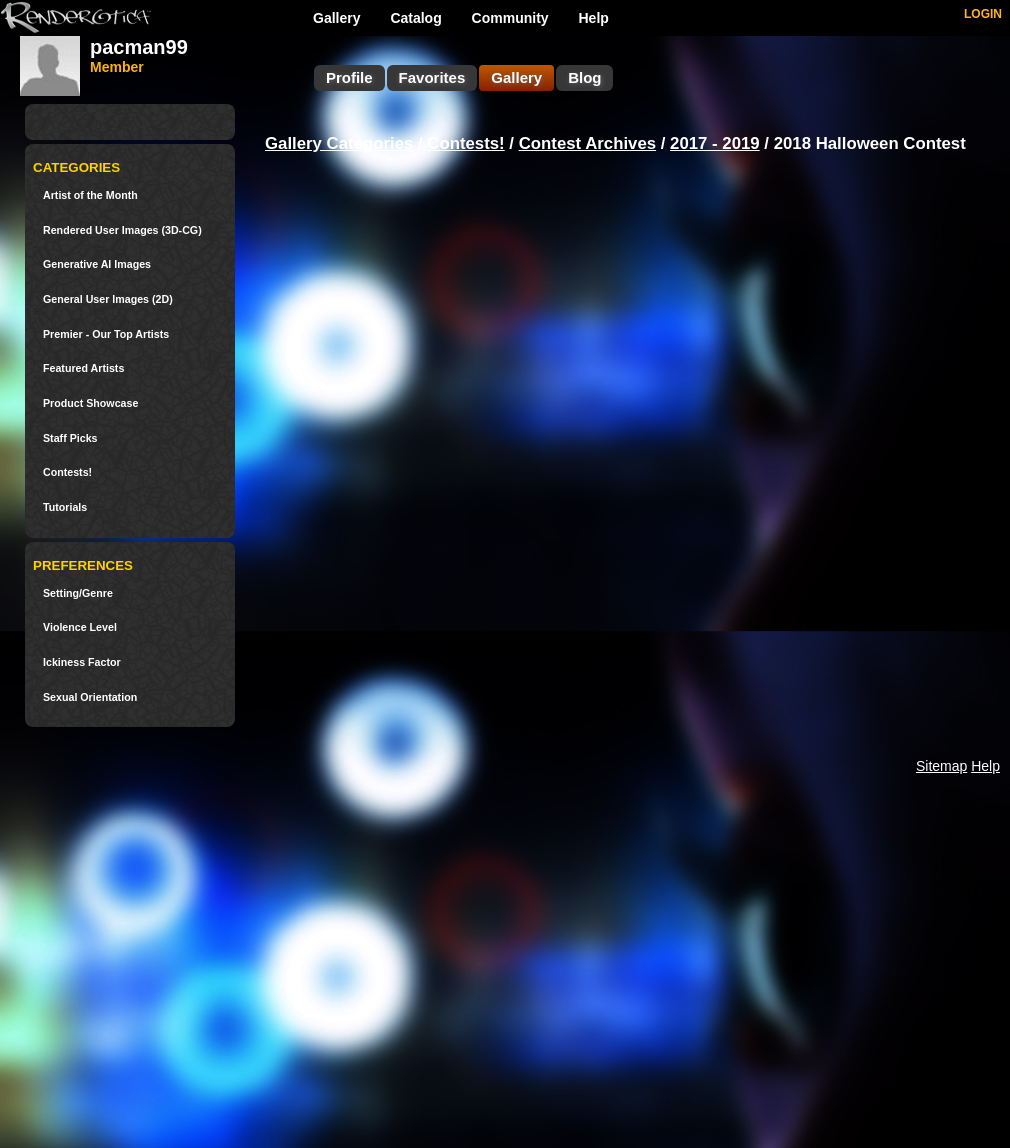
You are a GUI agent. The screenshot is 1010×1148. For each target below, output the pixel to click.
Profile (349, 77)
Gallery (336, 18)
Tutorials (65, 507)
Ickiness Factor (82, 662)
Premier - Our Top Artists (106, 334)
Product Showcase (90, 403)
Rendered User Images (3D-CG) (122, 230)
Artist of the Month (90, 195)
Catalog (415, 18)
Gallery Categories (339, 143)
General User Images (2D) (108, 299)
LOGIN (983, 14)
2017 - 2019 (715, 143)
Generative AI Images (97, 264)
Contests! (67, 472)
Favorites (432, 77)
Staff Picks (70, 438)
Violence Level (80, 627)
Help (594, 18)
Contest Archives (587, 143)
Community (510, 18)
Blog (584, 77)
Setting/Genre (78, 593)
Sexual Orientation (90, 697)
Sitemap (941, 766)
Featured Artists (83, 368)
